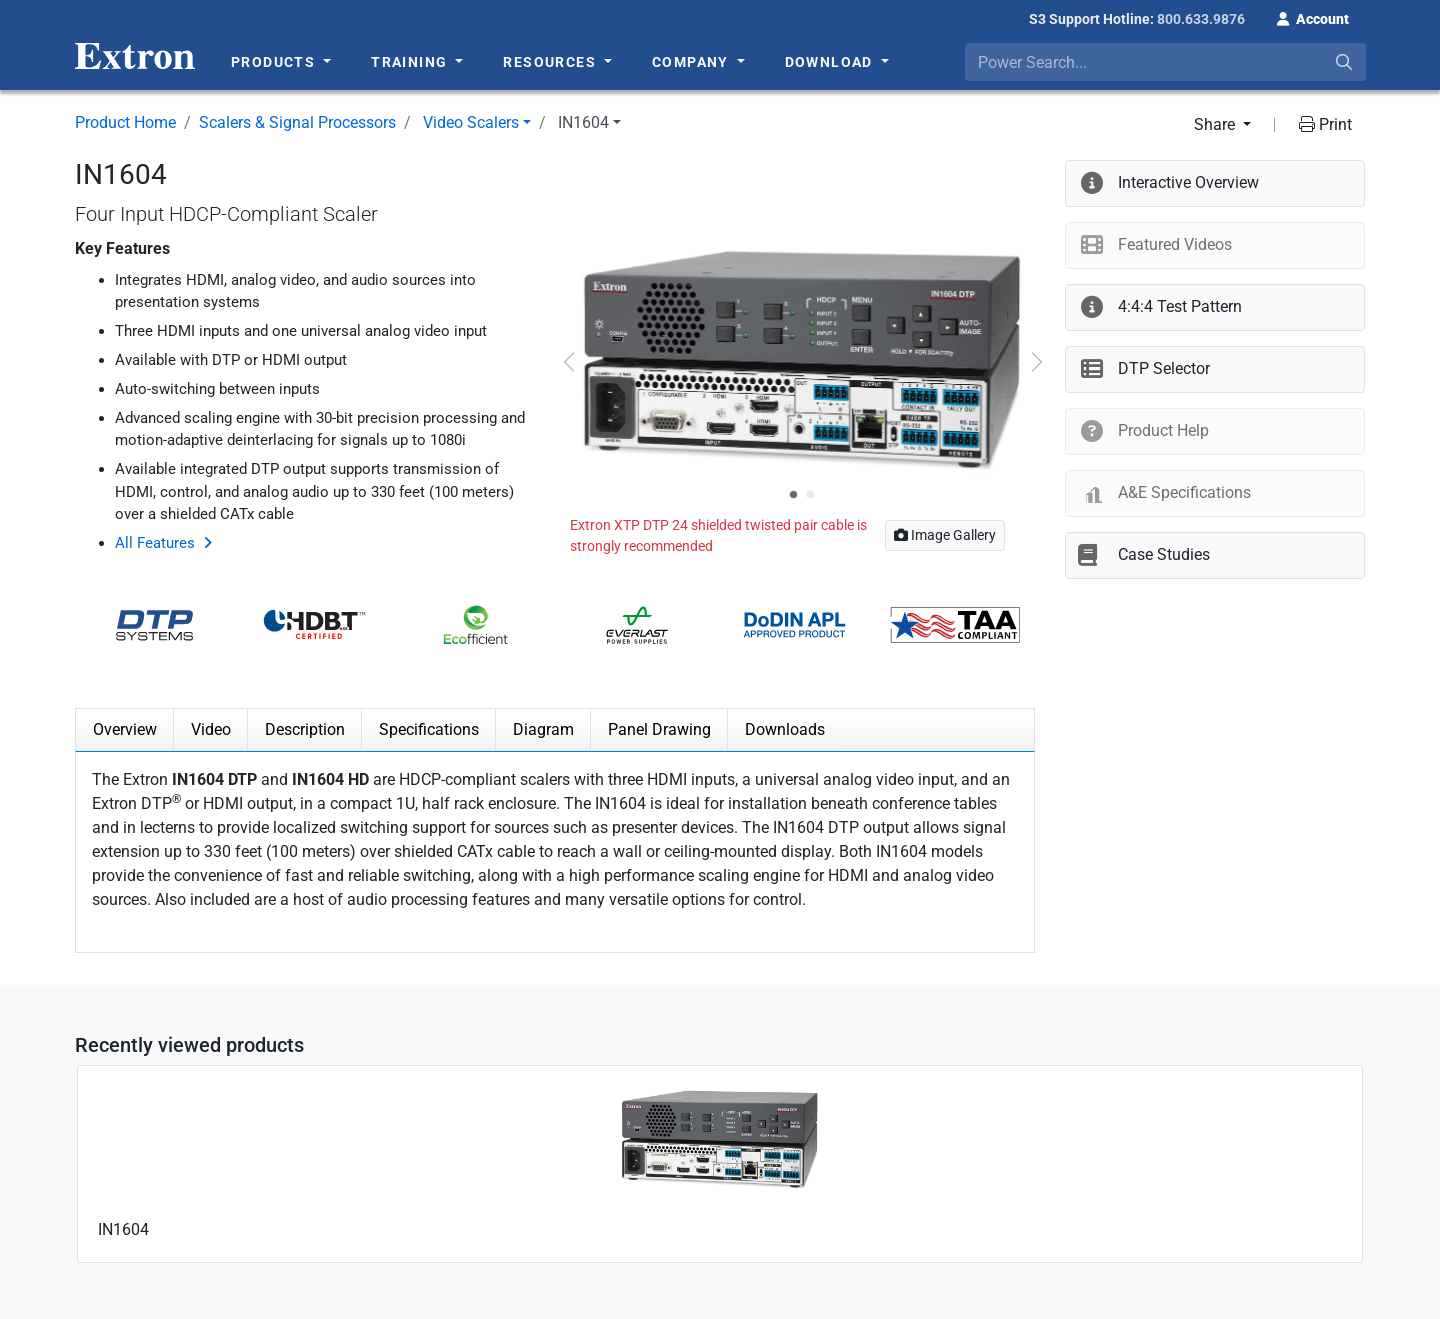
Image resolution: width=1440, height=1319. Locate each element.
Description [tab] (305, 729)
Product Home (125, 122)
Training (411, 62)
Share (1216, 124)
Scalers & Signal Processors (297, 122)
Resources (551, 62)
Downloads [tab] (785, 729)
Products (275, 62)
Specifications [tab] (429, 729)
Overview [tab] (125, 729)
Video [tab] (211, 729)
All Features (155, 543)
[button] (1313, 17)
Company (692, 62)
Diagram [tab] (543, 729)
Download (831, 62)
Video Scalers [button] (471, 122)
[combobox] (1165, 62)
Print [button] (1325, 124)
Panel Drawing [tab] (659, 729)
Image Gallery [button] (945, 535)
